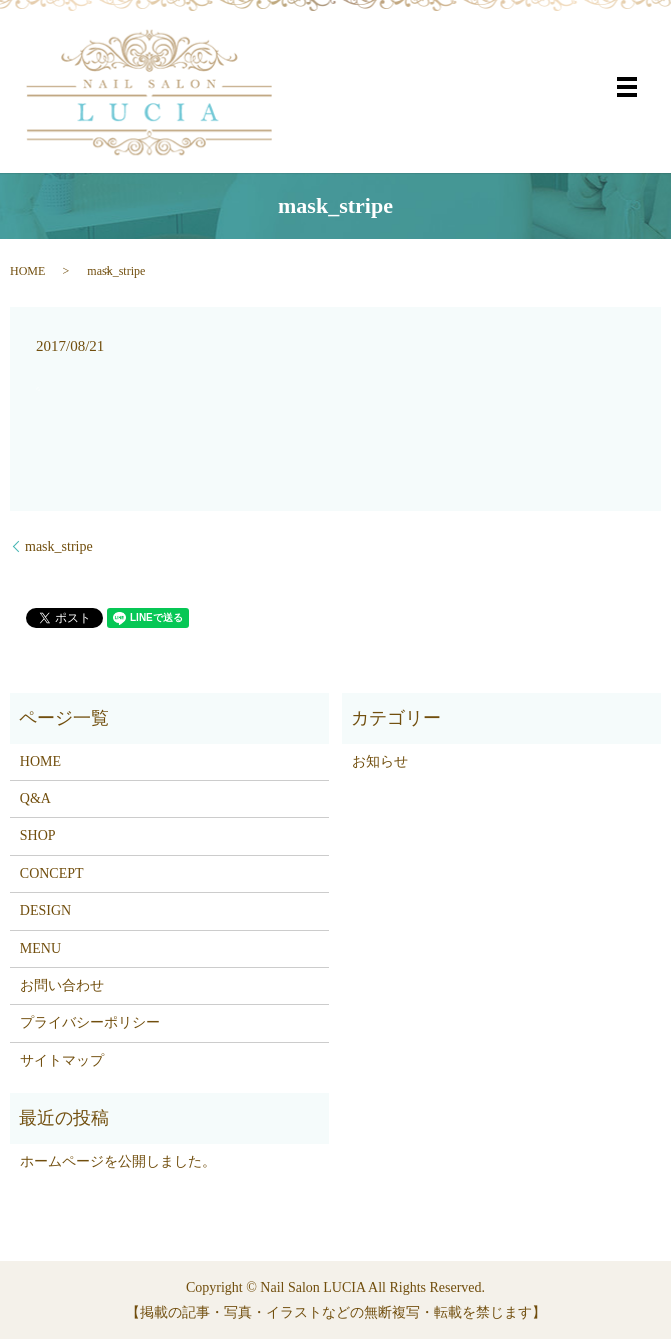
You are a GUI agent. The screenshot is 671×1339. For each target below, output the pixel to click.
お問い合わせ (62, 985)
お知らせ (380, 761)
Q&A (35, 798)
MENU (40, 948)
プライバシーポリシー (90, 1022)
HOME (27, 271)
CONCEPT (52, 873)
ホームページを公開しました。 (118, 1161)
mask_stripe (59, 546)
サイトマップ (62, 1060)
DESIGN (45, 910)
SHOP (38, 835)
